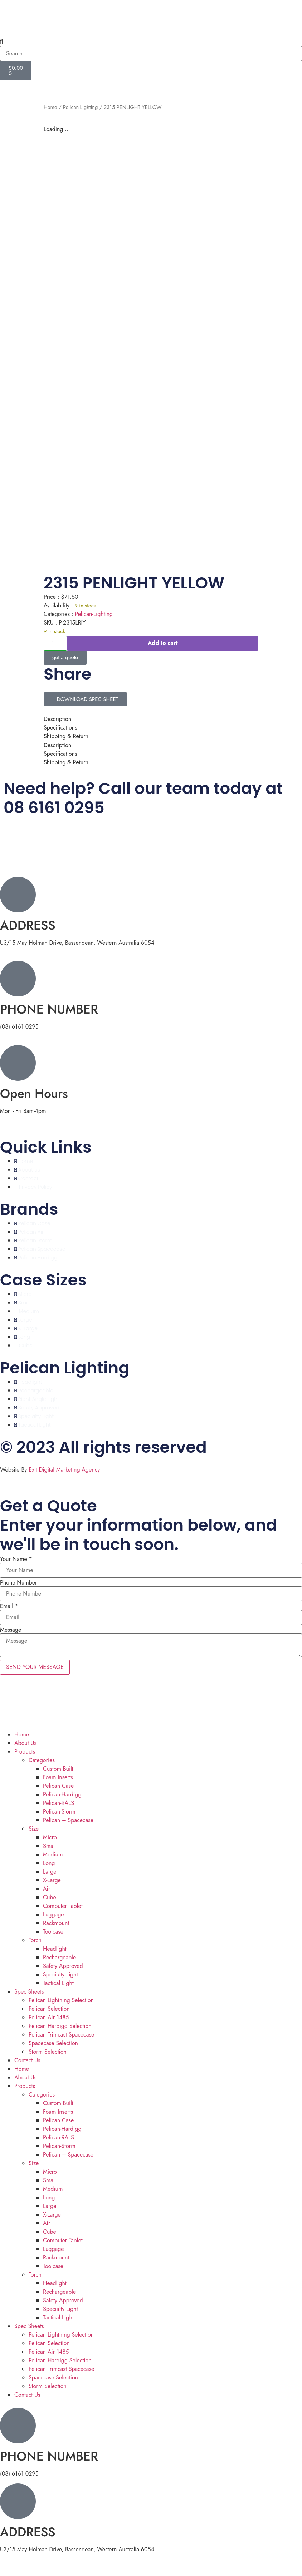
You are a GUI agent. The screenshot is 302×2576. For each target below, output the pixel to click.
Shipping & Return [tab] (66, 736)
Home (50, 107)
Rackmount (56, 1923)
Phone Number (18, 1583)
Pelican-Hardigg (62, 1794)
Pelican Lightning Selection (61, 2000)
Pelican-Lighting (80, 107)
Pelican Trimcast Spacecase (61, 2034)
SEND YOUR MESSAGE (35, 1667)
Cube (49, 1897)
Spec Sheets (29, 1992)
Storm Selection (48, 2052)
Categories (42, 1760)
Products (24, 1751)
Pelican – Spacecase (68, 1820)
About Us (25, 1743)
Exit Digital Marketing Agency (65, 1470)
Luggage (53, 1914)
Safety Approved (63, 1966)
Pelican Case (58, 1786)
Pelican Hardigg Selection (60, 2026)
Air (46, 1889)
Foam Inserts (58, 1777)
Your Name (16, 1559)
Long (49, 1863)
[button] (151, 42)
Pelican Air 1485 (49, 2017)
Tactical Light (58, 1983)
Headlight (55, 1949)
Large (50, 1872)
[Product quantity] (55, 643)
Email (9, 1606)
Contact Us (27, 2060)
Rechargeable (59, 1957)
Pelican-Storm (59, 1811)
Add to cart (163, 643)
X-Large (52, 1880)
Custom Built (58, 1769)
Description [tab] (57, 719)
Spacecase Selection (53, 2043)
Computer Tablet (62, 1906)
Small (49, 1846)
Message (10, 1630)
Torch (35, 1940)
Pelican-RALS (58, 1803)
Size (34, 1829)
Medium (53, 1854)
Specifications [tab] (60, 727)
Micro (50, 1837)
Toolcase (53, 1932)
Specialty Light (60, 1974)
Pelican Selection (49, 2009)
